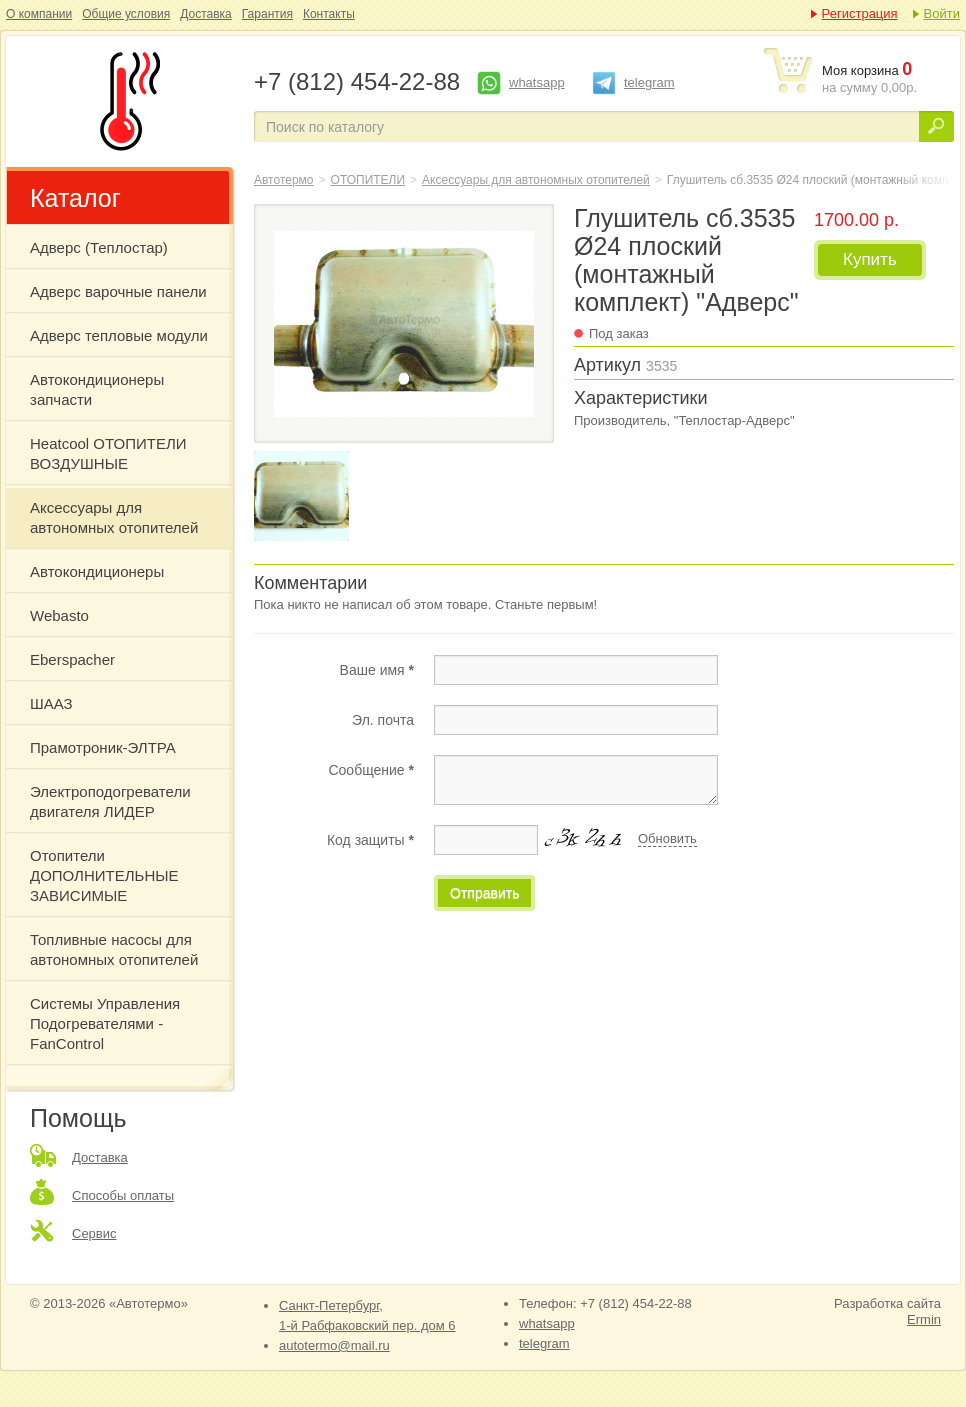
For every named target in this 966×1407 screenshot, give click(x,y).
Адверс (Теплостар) (99, 247)
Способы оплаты (123, 1195)
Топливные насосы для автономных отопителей (114, 949)
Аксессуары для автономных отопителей (114, 517)
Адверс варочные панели (118, 291)
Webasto (59, 615)
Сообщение (371, 770)
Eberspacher (72, 659)
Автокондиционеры (97, 571)
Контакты (329, 14)
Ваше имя (377, 670)
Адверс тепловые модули (119, 335)
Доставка (206, 14)
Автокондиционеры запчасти (97, 389)
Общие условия (126, 14)
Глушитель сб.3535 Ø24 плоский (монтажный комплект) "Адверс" (126, 101)
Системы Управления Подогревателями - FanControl (105, 1023)
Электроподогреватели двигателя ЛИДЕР (110, 801)
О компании (39, 14)
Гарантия (267, 14)
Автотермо (284, 180)
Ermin (924, 1319)
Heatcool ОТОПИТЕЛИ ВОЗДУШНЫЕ (108, 453)
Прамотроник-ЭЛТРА (103, 747)
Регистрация (860, 13)
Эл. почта (383, 720)
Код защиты (370, 840)
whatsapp (537, 82)
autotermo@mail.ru (334, 1345)
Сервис (94, 1233)
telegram (649, 82)
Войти (942, 13)
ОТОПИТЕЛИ (368, 180)
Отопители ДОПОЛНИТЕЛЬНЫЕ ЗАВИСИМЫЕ (104, 875)
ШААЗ (51, 703)
